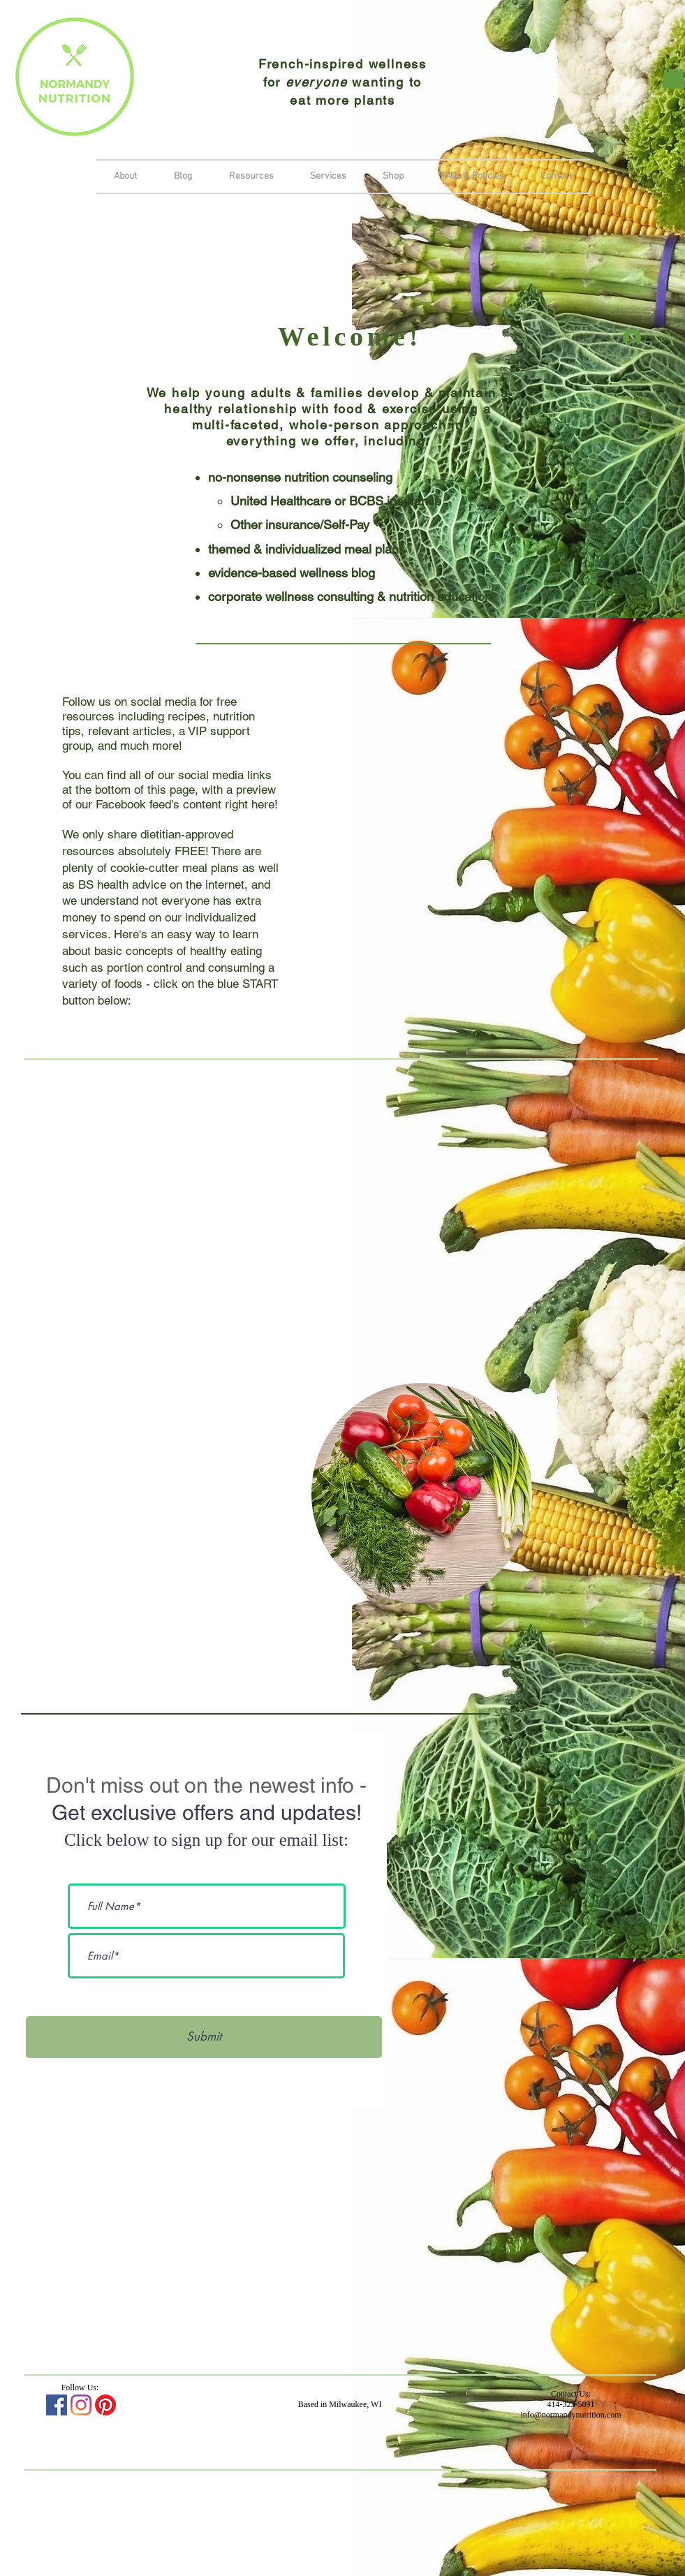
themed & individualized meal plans (306, 549)
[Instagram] (81, 2404)
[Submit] (204, 2037)
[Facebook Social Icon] (56, 2404)
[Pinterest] (105, 2404)
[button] (328, 177)
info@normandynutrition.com (570, 2415)
